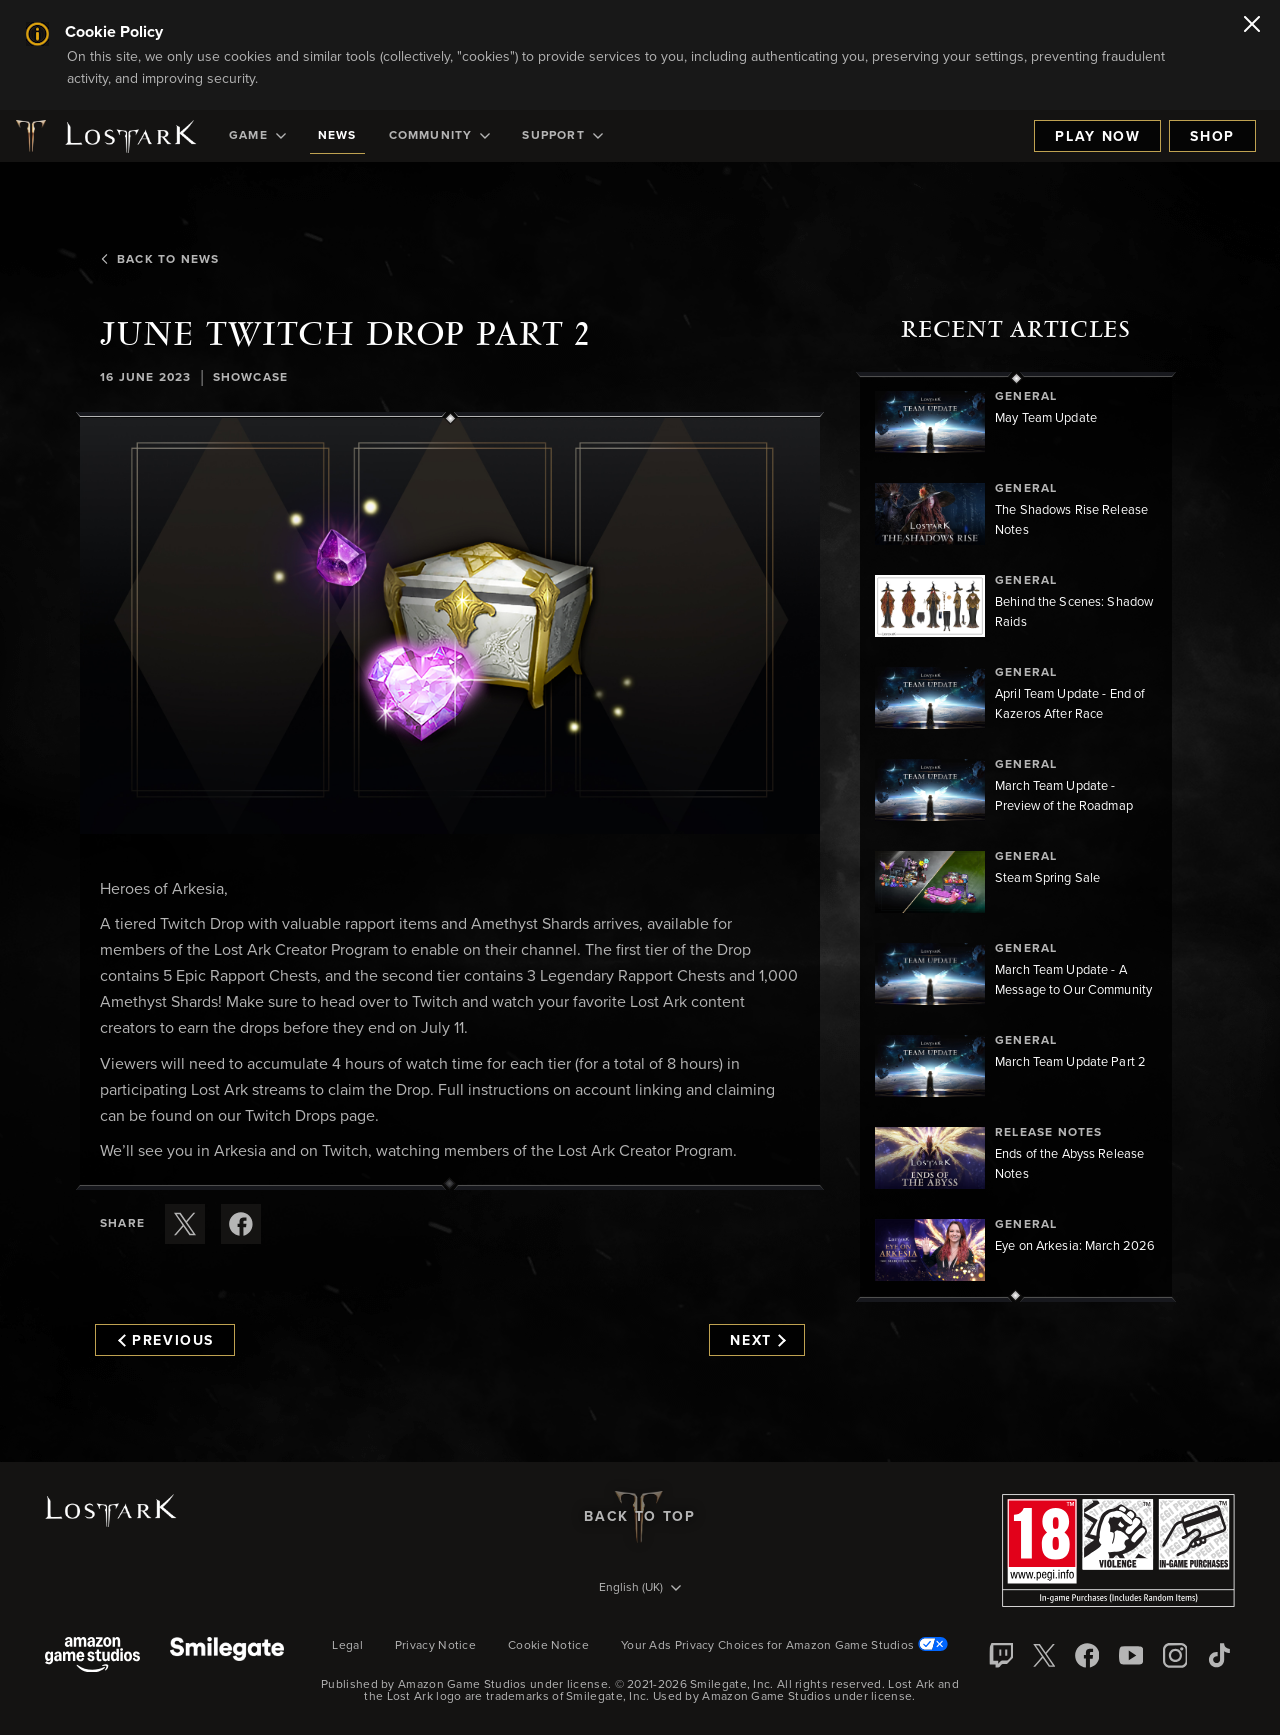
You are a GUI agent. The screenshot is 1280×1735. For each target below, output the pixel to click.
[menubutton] (640, 1589)
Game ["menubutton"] (257, 136)
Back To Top (639, 1517)
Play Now (1097, 137)
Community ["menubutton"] (440, 136)
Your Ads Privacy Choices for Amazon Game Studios (784, 1646)
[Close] (1252, 26)
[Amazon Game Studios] (92, 1656)
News (337, 136)
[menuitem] (257, 136)
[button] (450, 626)
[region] (1016, 837)
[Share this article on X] (185, 1224)
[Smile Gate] (227, 1656)
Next (757, 1341)
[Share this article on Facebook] (241, 1224)
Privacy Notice (435, 1646)
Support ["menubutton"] (562, 136)
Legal (347, 1646)
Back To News (159, 260)
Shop (1212, 137)
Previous (166, 1341)
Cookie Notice (548, 1646)
